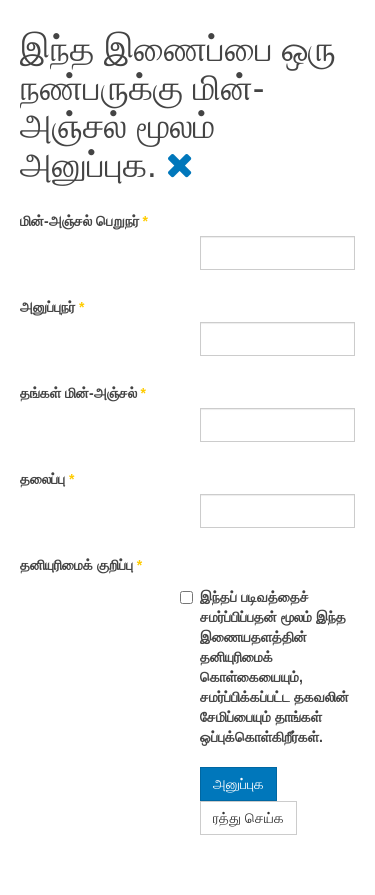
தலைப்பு (47, 479)
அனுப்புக (238, 784)
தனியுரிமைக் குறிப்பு (81, 565)
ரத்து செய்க (248, 818)
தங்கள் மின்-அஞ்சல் (83, 393)
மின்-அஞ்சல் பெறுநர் (84, 221)
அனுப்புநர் (52, 307)
